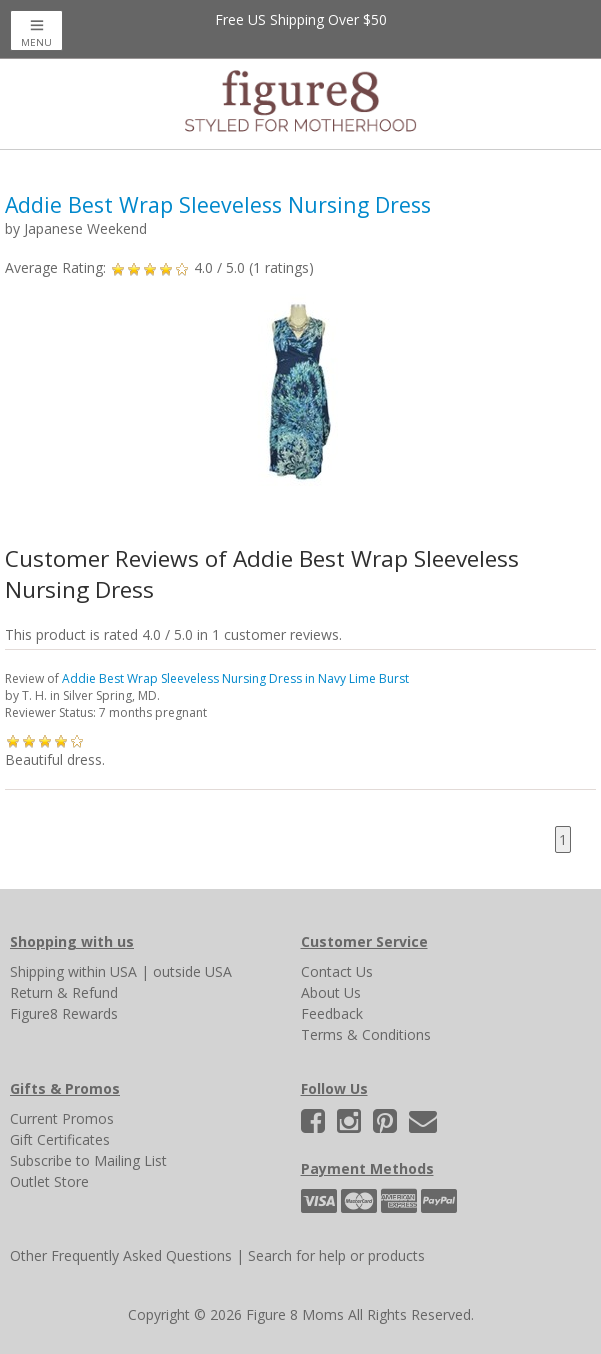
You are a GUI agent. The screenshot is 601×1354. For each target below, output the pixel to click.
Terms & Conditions (366, 1034)
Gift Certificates (60, 1139)
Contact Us (337, 971)
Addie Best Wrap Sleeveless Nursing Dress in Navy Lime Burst (235, 678)
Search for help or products (336, 1255)
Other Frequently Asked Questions (121, 1255)
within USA (102, 971)
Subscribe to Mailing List (88, 1160)
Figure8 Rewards (64, 1013)
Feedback (332, 1013)
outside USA (192, 971)
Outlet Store (49, 1181)
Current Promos (62, 1118)
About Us (331, 992)
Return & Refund (64, 992)
